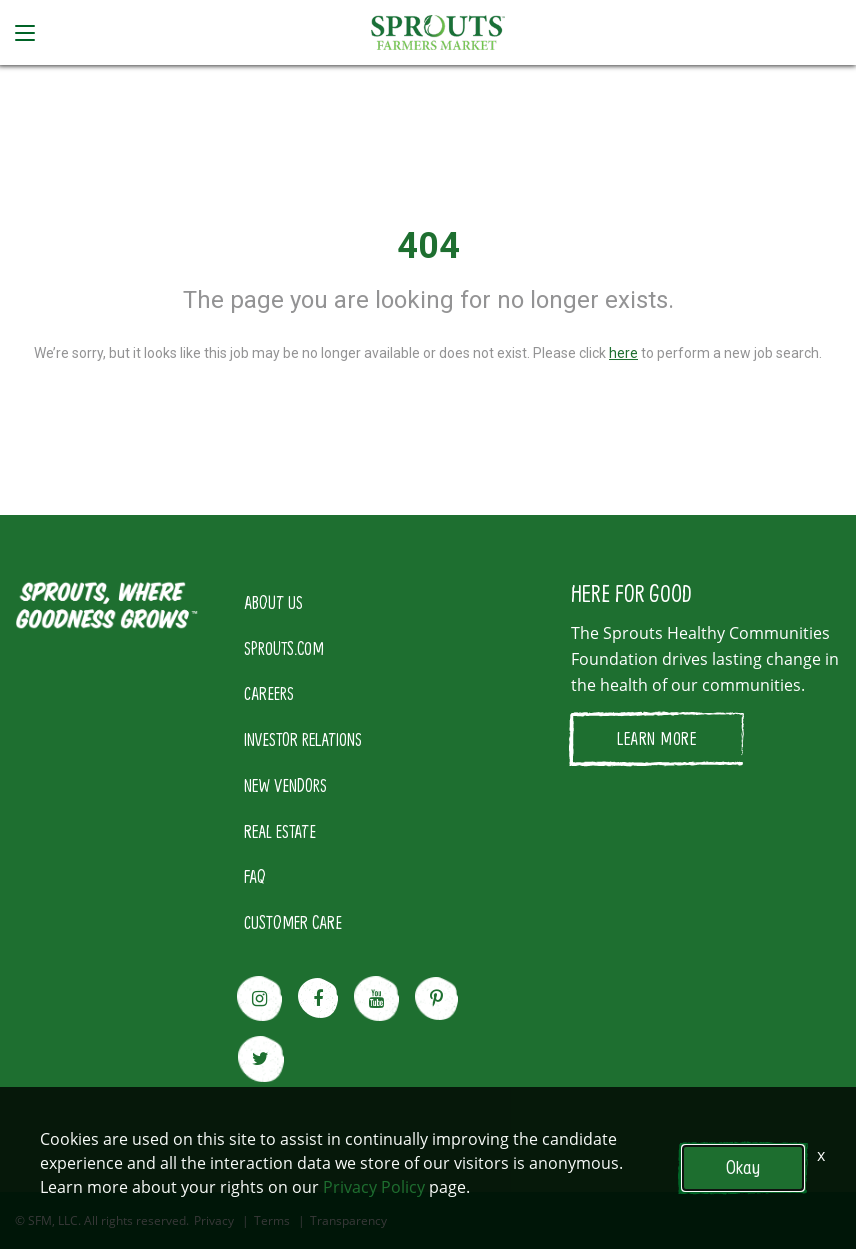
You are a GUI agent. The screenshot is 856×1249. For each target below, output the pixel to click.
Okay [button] (743, 1167)
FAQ (255, 876)
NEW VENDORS (285, 785)
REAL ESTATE (280, 831)
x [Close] (821, 1155)
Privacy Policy (374, 1187)
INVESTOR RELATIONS (303, 739)
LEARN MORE (656, 738)
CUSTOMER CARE (293, 922)
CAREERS (269, 693)
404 (428, 246)
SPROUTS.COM (284, 648)
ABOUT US (273, 602)
